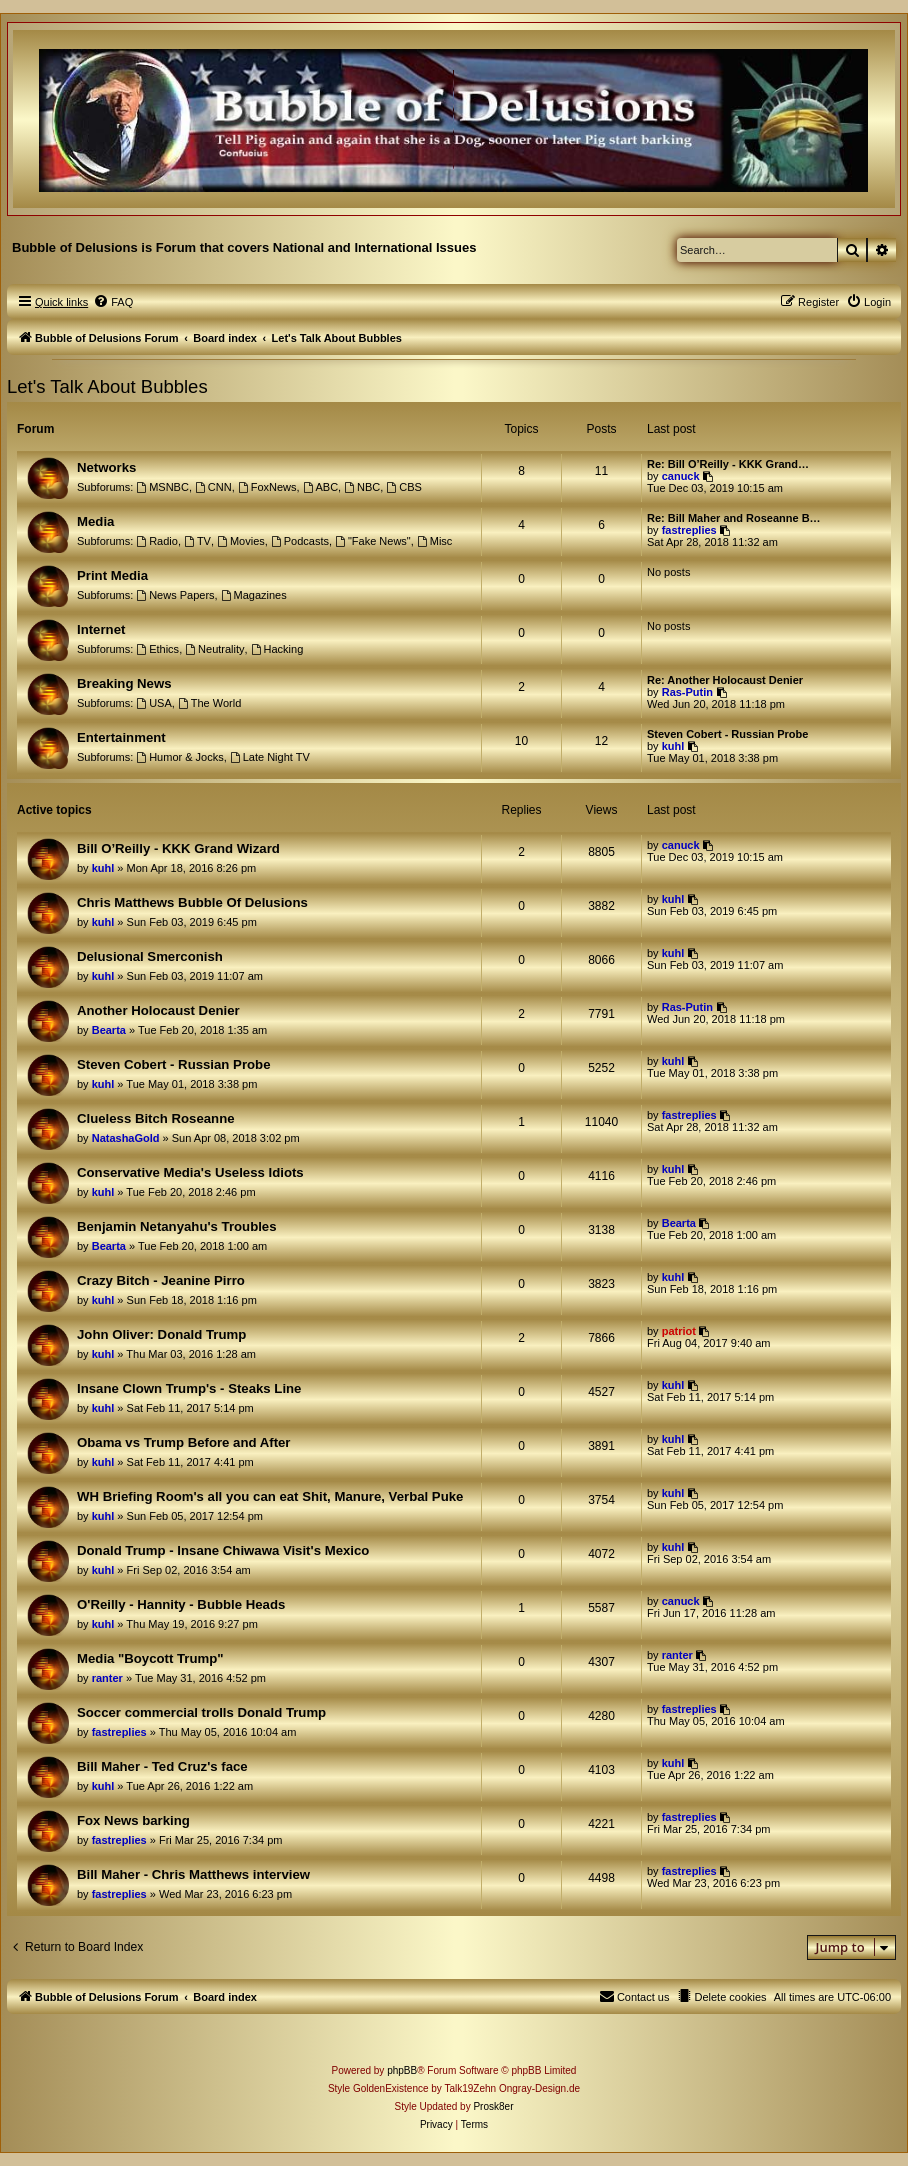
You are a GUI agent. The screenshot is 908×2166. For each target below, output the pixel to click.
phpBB (402, 2070)
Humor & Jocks (179, 757)
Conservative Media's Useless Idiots (190, 1172)
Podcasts (300, 541)
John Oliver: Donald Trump (161, 1334)
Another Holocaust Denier (158, 1010)
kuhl (673, 746)
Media (95, 521)
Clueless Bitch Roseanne (156, 1118)
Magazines (254, 595)
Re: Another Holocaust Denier (725, 680)
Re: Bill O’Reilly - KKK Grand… (728, 464)
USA (153, 703)
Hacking (277, 649)
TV (197, 541)
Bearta (109, 1030)
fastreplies (689, 530)
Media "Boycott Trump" (150, 1658)
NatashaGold (126, 1138)
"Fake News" (373, 541)
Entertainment (121, 737)
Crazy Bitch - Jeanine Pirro (161, 1280)
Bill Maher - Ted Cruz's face (162, 1766)
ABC (320, 487)
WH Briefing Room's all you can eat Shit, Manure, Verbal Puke (270, 1496)
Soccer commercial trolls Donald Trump (201, 1712)
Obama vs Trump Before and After (184, 1442)
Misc (434, 541)
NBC (362, 487)
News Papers (175, 595)
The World (209, 703)
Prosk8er (493, 2106)
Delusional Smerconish (150, 956)
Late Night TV (270, 757)
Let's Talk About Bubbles (107, 386)
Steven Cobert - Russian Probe (727, 734)
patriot (679, 1331)
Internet (101, 629)
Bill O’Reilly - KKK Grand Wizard (178, 848)
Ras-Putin (687, 692)
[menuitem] (113, 302)
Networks (106, 467)
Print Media (112, 575)
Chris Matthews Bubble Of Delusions (192, 902)
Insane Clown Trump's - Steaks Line (189, 1388)
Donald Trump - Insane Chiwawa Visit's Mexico (223, 1550)
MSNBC (162, 487)
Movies (241, 541)
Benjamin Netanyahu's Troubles (177, 1226)
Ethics (157, 649)
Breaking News (124, 683)
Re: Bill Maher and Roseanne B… (734, 518)
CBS (403, 487)
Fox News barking (133, 1820)
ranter (107, 1678)
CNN (213, 487)
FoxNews (267, 487)
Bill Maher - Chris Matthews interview (193, 1874)
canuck (681, 476)
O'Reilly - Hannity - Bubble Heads (181, 1604)
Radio (157, 541)
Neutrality (214, 649)
